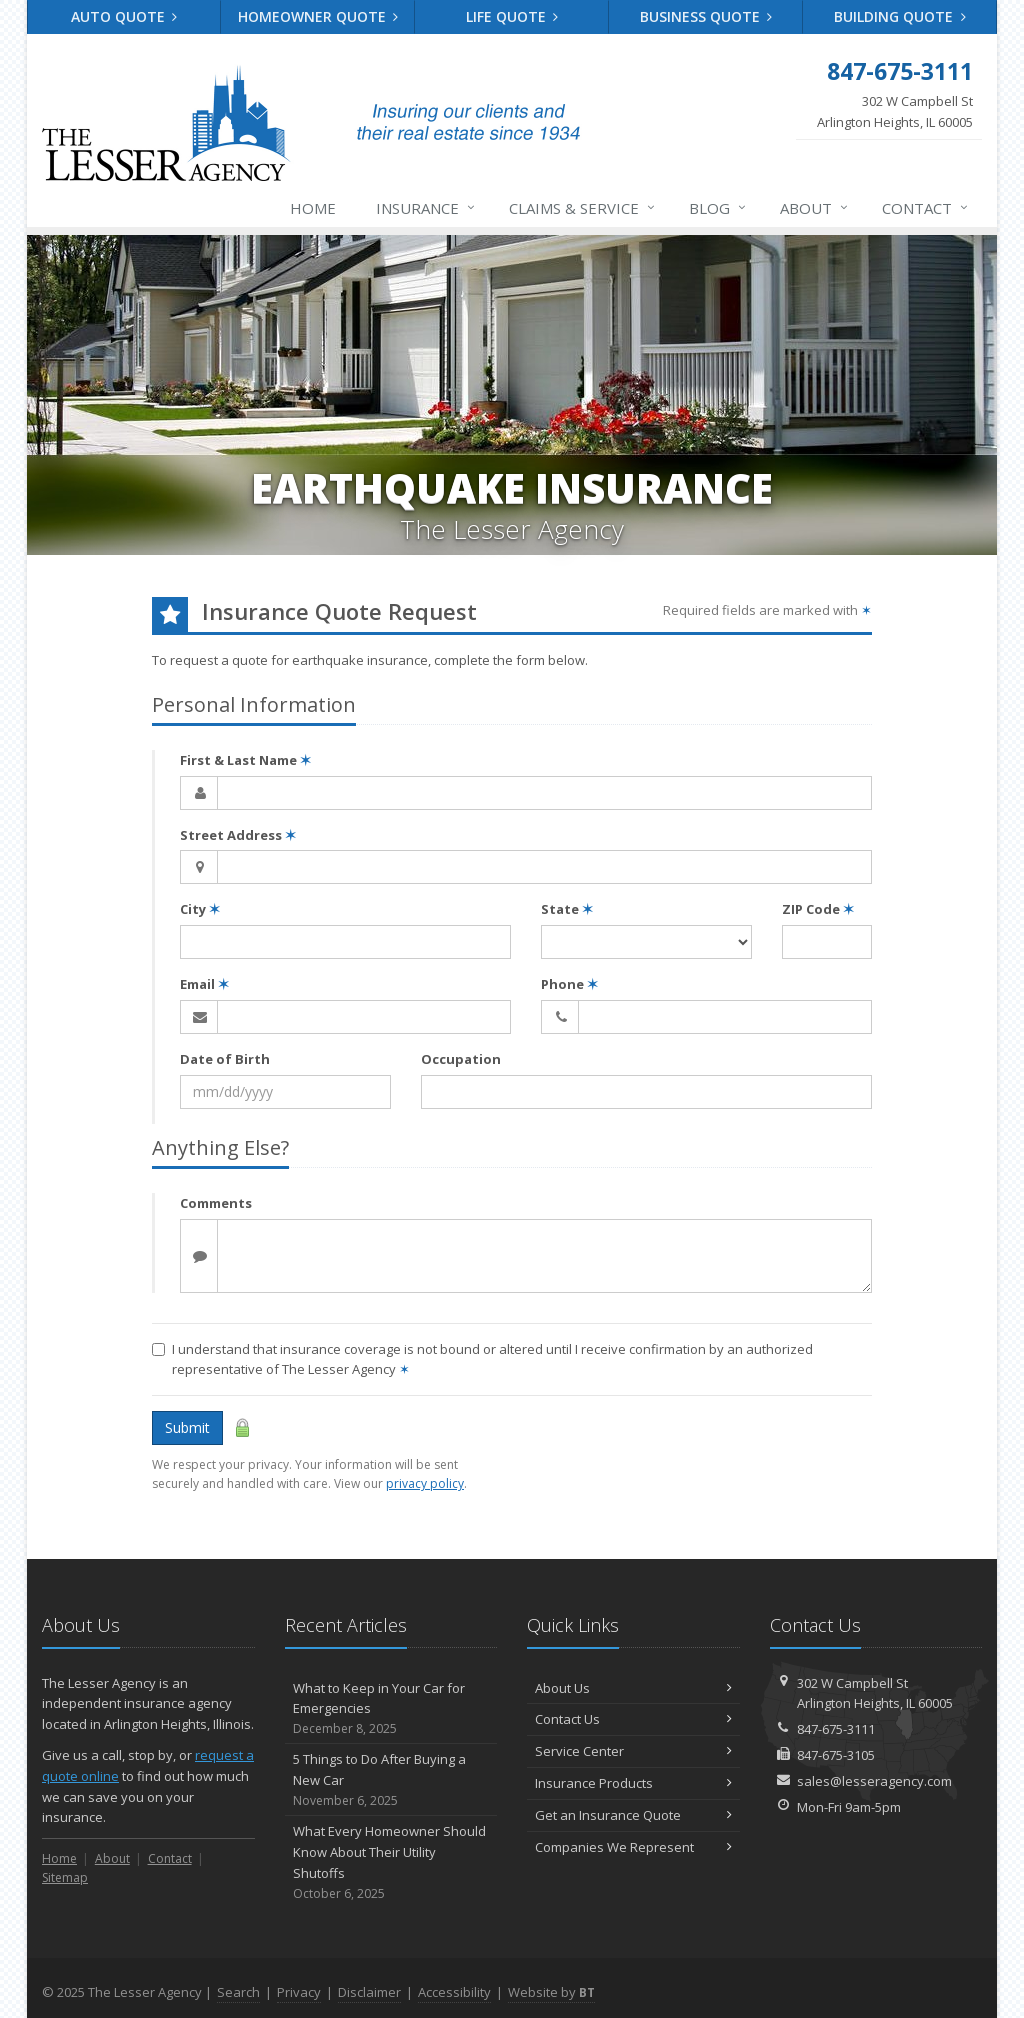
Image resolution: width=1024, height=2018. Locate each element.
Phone (569, 984)
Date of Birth (225, 1059)
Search (238, 1992)
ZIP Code (818, 909)
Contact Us (633, 1719)
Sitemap (65, 1877)
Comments (216, 1203)
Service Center (633, 1751)
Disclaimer (369, 1992)
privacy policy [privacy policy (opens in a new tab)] (425, 1483)
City (200, 909)
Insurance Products (633, 1783)
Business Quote (706, 16)
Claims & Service (583, 208)
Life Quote (512, 16)
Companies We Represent (633, 1847)
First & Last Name (245, 760)
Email (204, 984)
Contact (926, 208)
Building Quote (900, 16)
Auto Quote (124, 16)
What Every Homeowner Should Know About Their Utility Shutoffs (391, 1862)
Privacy (299, 1992)
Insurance (426, 208)
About (815, 208)
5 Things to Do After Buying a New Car (391, 1780)
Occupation (461, 1059)
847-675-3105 (836, 1755)
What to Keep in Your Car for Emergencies (391, 1709)
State (567, 909)
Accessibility (454, 1992)
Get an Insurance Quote (633, 1815)
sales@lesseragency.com (874, 1781)
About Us (633, 1688)
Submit (187, 1427)
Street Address (238, 835)
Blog (718, 208)
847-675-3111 (836, 1729)
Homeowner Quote (318, 16)
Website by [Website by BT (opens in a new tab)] (551, 1992)
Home (313, 208)
